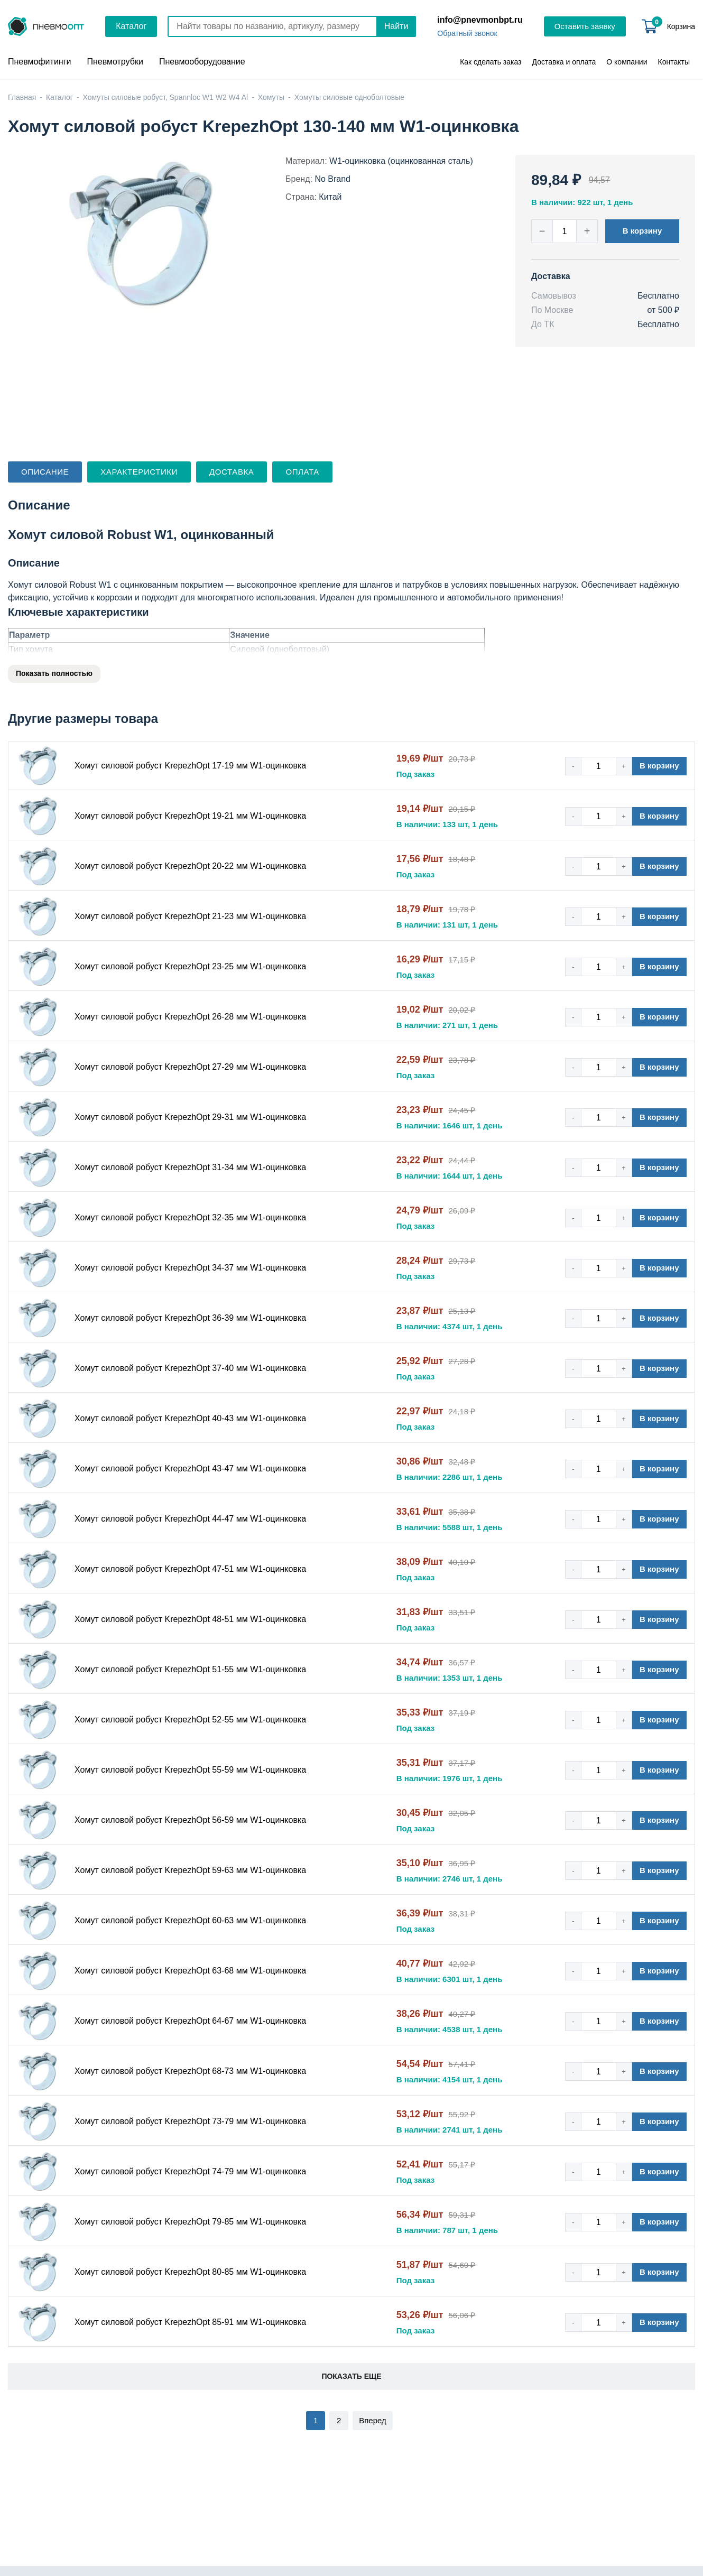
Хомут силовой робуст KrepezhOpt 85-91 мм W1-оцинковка (190, 2322)
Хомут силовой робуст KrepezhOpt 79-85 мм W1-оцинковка (190, 2221)
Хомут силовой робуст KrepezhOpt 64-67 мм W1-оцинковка (190, 2020)
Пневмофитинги (39, 61)
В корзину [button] (642, 230)
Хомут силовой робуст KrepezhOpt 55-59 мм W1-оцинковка (190, 1769)
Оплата (302, 471)
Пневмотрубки (115, 61)
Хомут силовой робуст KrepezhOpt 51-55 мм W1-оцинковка (190, 1669)
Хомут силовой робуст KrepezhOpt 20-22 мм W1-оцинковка (190, 865)
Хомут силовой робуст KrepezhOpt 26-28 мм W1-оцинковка (190, 1016)
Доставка (231, 471)
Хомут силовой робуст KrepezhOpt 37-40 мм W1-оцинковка (190, 1368)
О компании (626, 62)
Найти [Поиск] (396, 26)
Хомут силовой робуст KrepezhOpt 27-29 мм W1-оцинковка (190, 1066)
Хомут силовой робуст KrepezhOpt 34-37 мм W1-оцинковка (190, 1267)
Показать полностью (54, 673)
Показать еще (351, 2376)
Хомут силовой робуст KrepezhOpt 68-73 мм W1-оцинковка (190, 2071)
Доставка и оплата (564, 62)
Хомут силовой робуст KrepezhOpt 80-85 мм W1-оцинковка (190, 2271)
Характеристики (139, 471)
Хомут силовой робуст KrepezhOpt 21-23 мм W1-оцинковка (190, 916)
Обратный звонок (467, 33)
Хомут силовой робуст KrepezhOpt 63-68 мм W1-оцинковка (190, 1970)
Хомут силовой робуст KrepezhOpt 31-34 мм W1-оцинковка (190, 1167)
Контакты (674, 62)
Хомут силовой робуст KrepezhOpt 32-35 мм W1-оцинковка (190, 1217)
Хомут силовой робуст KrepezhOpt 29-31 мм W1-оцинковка (190, 1117)
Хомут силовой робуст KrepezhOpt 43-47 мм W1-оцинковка (190, 1468)
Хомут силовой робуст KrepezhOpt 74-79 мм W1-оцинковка (190, 2171)
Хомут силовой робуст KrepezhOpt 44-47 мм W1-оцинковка (190, 1518)
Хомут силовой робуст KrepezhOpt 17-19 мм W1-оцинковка (190, 765)
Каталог (131, 26)
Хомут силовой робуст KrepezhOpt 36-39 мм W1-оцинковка (190, 1317)
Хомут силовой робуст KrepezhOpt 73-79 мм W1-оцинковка (190, 2121)
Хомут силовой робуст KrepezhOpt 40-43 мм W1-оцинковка (190, 1418)
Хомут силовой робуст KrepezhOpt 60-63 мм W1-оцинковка (190, 1920)
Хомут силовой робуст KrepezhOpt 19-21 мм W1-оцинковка (190, 815)
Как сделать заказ (490, 62)
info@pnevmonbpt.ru (479, 19)
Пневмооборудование (202, 61)
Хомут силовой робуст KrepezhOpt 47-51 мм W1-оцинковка (190, 1568)
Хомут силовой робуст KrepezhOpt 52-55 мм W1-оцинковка (190, 1719)
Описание (45, 471)
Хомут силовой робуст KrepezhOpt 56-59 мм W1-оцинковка (190, 1819)
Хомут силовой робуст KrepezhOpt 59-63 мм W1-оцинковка (190, 1870)
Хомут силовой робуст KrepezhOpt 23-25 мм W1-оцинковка (190, 966)
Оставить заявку (584, 26)
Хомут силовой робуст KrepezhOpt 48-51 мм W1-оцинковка (190, 1619)
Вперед (372, 2420)
